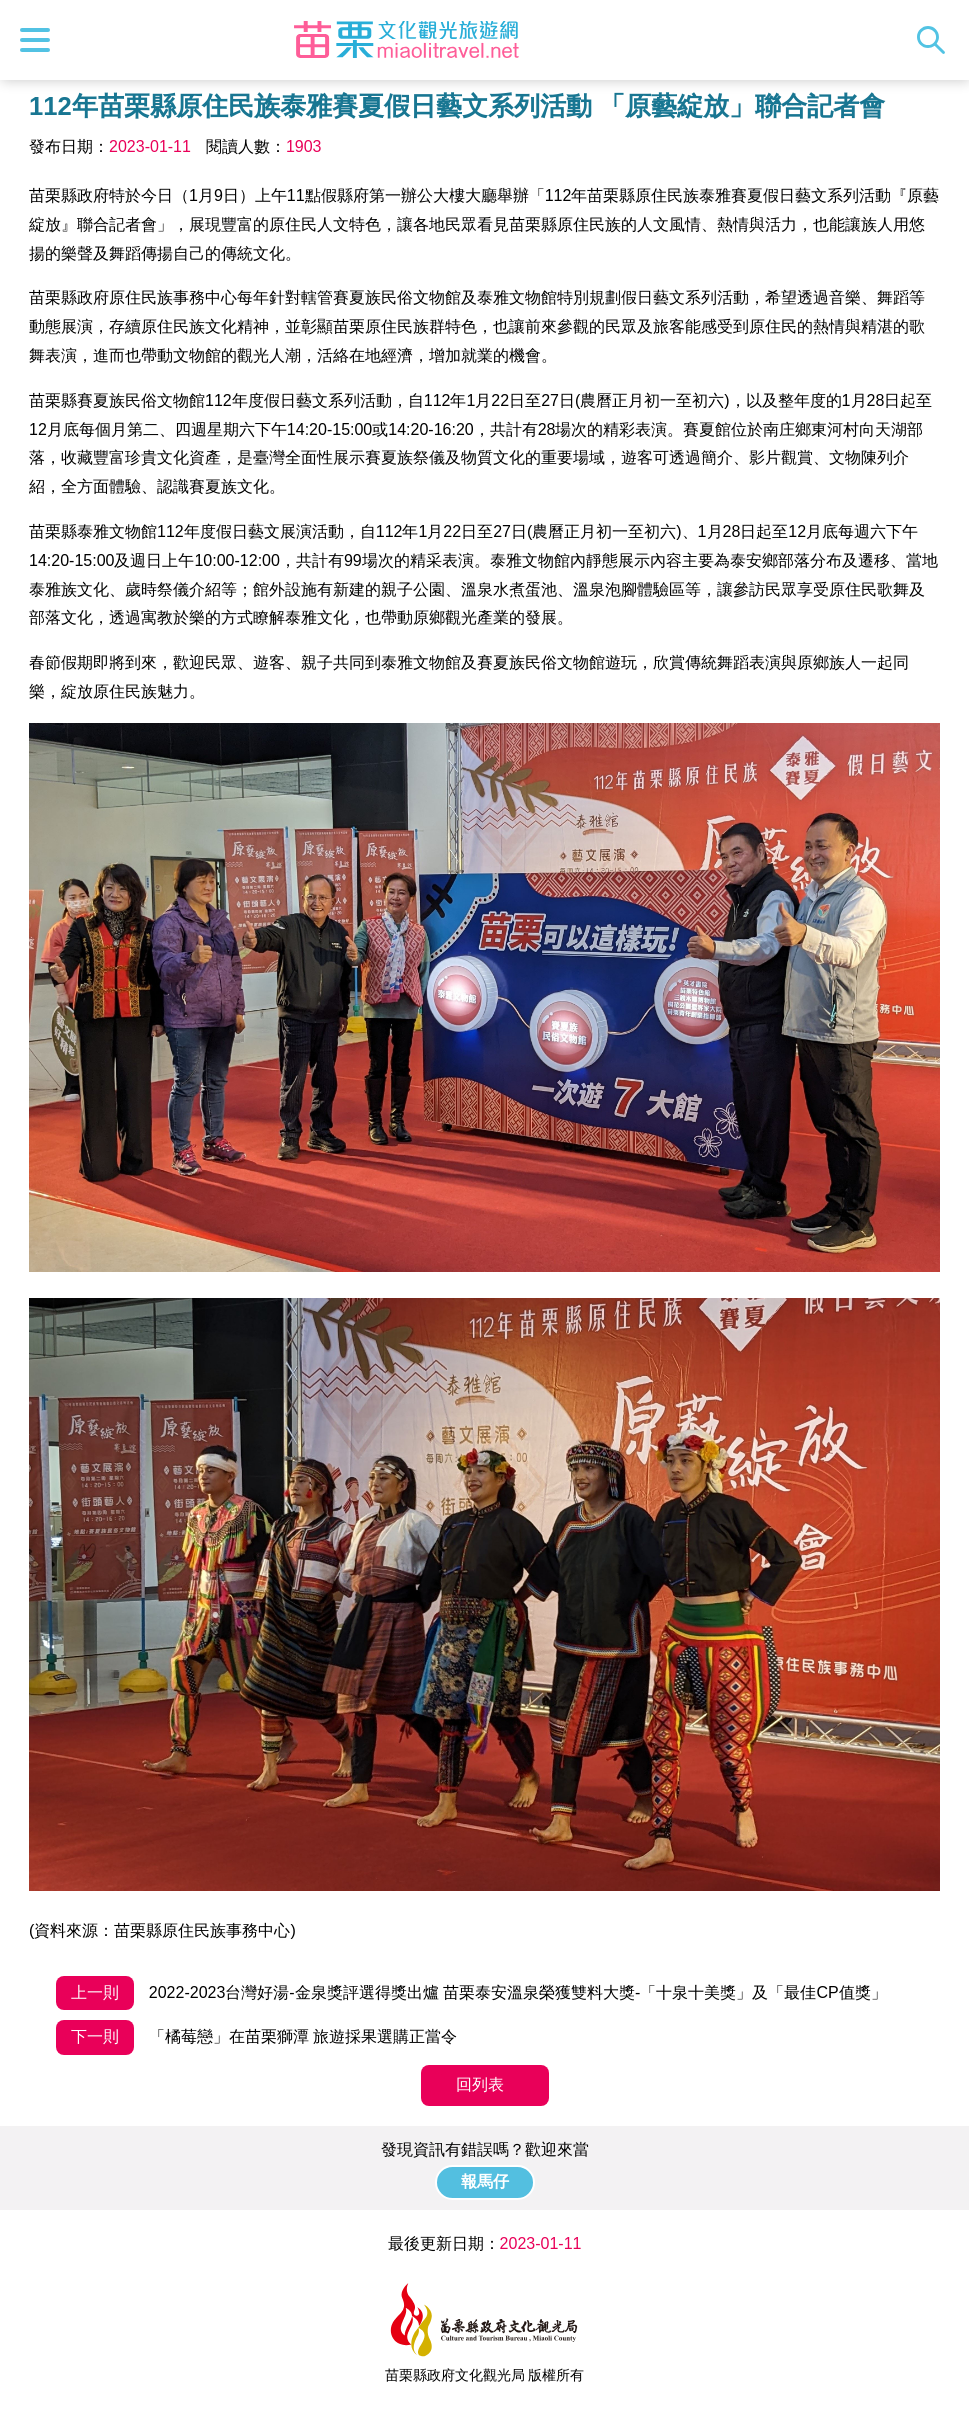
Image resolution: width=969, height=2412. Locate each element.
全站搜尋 (936, 40)
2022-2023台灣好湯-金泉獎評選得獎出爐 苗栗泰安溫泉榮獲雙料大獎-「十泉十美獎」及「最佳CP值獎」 (471, 1993)
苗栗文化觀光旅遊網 (407, 40)
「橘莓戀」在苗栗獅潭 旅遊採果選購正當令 (256, 2037)
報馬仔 (485, 2181)
